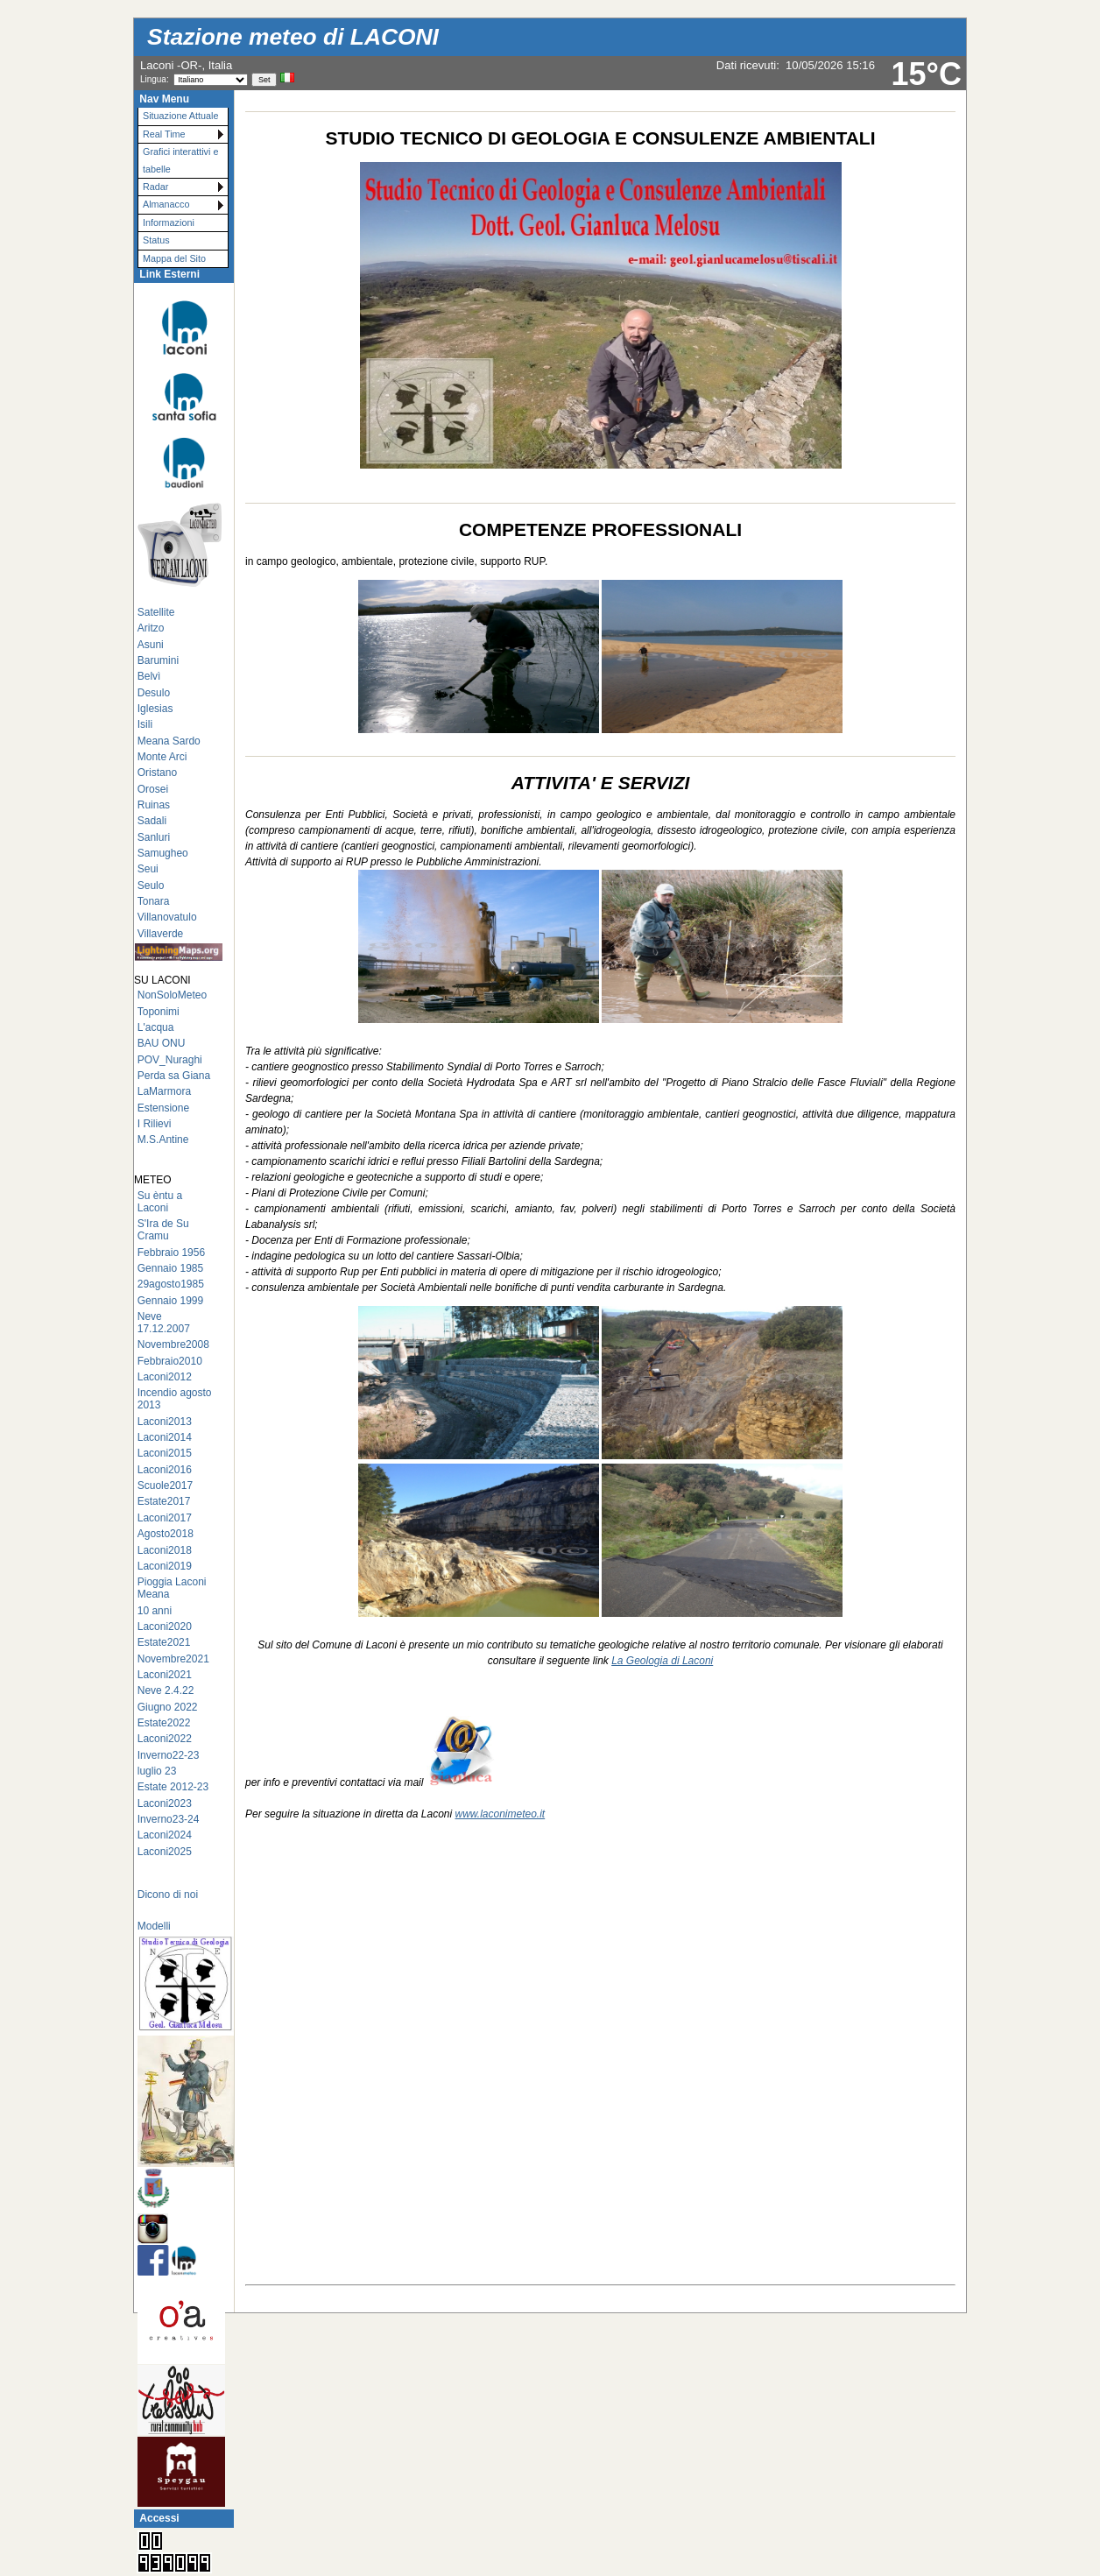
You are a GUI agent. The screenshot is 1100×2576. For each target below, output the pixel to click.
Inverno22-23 (169, 1755)
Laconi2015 (165, 1453)
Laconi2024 (165, 1835)
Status (156, 240)
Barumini (158, 660)
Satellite (156, 612)
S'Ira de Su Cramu (163, 1229)
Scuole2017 (165, 1485)
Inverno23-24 (169, 1819)
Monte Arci (162, 757)
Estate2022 (164, 1723)
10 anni (155, 1611)
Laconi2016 (165, 1470)
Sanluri (154, 837)
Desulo (154, 693)
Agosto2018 (166, 1534)
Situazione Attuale (180, 115)
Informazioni (168, 222)
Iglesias (155, 708)
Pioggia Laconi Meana (172, 1588)
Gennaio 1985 (170, 1268)
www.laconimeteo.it (500, 1814)
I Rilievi (155, 1124)
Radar (155, 186)
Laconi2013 (165, 1421)
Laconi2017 (165, 1518)
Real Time (164, 134)
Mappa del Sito (174, 258)
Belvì (149, 676)
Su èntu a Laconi (160, 1201)
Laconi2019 (165, 1566)
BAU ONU (162, 1043)
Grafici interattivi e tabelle (180, 159)
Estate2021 (164, 1642)
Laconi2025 (165, 1852)
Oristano (157, 772)
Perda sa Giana (174, 1075)
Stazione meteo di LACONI (293, 37)
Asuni (151, 645)
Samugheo (163, 853)
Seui (148, 869)
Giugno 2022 (168, 1707)
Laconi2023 (165, 1803)
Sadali (152, 821)
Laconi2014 (165, 1437)
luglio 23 (157, 1771)
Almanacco (166, 204)
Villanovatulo (167, 917)
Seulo (151, 885)
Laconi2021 (165, 1675)
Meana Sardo (169, 741)
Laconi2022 (165, 1739)
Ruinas (154, 805)
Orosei (153, 789)
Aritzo (151, 628)
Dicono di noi (168, 1894)
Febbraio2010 (170, 1361)
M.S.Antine (163, 1139)
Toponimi (159, 1012)
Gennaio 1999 (170, 1301)
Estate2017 (164, 1501)
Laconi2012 (165, 1377)
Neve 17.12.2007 (164, 1322)
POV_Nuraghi (170, 1060)
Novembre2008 (173, 1344)
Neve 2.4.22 (166, 1690)
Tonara (154, 901)
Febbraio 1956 (171, 1252)
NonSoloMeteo (172, 995)
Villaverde (160, 934)
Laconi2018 (165, 1550)
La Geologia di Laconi (662, 1661)
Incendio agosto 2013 (175, 1399)
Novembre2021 (173, 1659)
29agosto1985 (171, 1284)
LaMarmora (164, 1091)
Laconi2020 (165, 1626)
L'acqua (156, 1027)
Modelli (154, 1926)
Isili (145, 724)
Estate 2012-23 (173, 1787)
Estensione (163, 1108)
